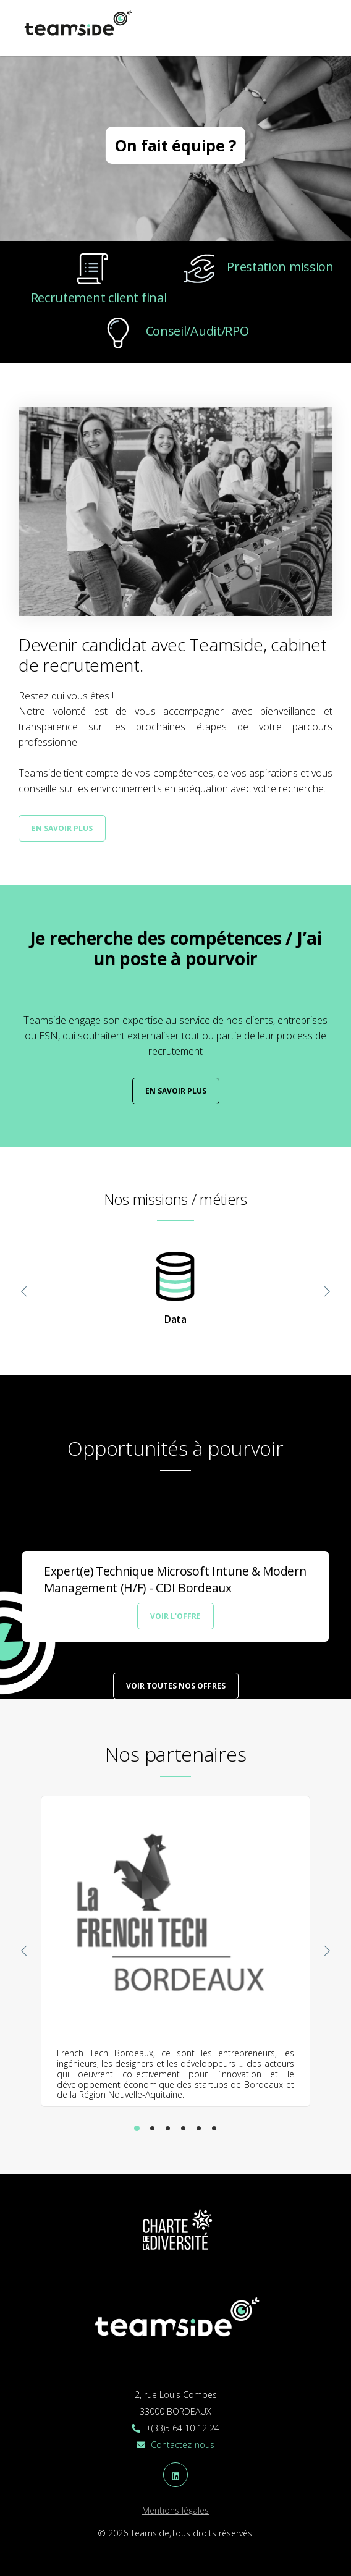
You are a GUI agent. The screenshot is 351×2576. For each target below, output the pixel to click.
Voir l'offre (175, 1616)
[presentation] (24, 1292)
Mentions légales (175, 2510)
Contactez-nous (182, 2445)
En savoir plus (62, 828)
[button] (137, 2128)
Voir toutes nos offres (176, 1686)
